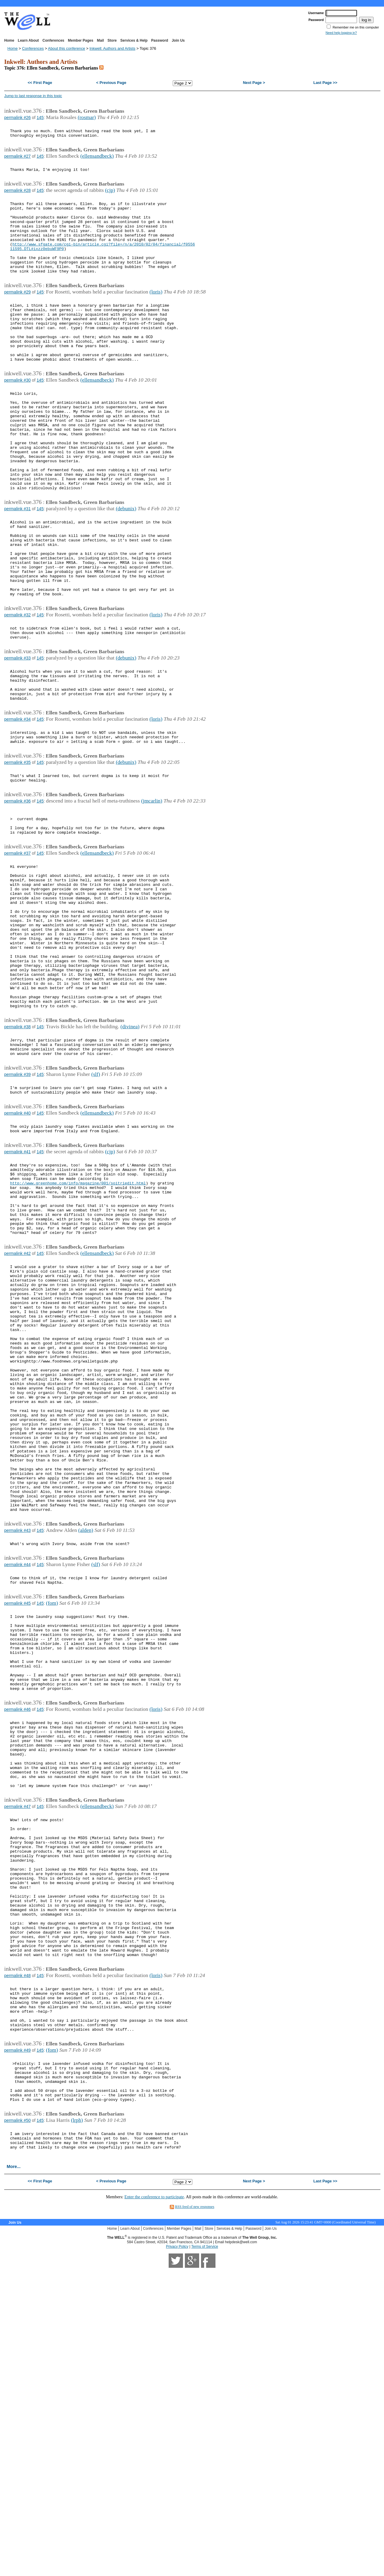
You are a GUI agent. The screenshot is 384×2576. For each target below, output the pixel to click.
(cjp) (110, 196)
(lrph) (77, 2421)
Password (159, 40)
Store (112, 40)
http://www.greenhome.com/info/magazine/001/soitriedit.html (78, 1333)
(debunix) (126, 566)
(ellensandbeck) (97, 159)
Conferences (53, 40)
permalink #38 (17, 1159)
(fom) (52, 1821)
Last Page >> (325, 82)
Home (9, 40)
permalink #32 (17, 689)
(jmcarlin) (151, 896)
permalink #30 (17, 416)
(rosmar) (87, 117)
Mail (100, 40)
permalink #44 (17, 1779)
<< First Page (40, 82)
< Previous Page (111, 82)
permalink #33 (17, 737)
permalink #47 (17, 2057)
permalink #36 (17, 896)
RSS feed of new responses (194, 2513)
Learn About (28, 40)
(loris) (155, 314)
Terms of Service (204, 2553)
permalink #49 (17, 2341)
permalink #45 (17, 1821)
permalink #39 (17, 1212)
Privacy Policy (177, 2553)
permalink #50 (17, 2421)
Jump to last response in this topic (33, 96)
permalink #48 (17, 2256)
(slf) (95, 1212)
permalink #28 (17, 196)
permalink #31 (17, 566)
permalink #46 (17, 1945)
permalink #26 (17, 117)
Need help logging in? (341, 32)
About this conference (66, 48)
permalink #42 (17, 1414)
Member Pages (80, 40)
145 (40, 117)
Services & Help (134, 40)
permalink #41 (17, 1296)
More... (13, 2473)
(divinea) (130, 1159)
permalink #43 (17, 1742)
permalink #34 (17, 806)
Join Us (178, 40)
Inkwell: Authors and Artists (112, 48)
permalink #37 (17, 954)
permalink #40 (17, 1254)
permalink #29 (17, 314)
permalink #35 (17, 854)
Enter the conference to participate (154, 2503)
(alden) (85, 1742)
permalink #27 (17, 159)
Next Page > (254, 82)
